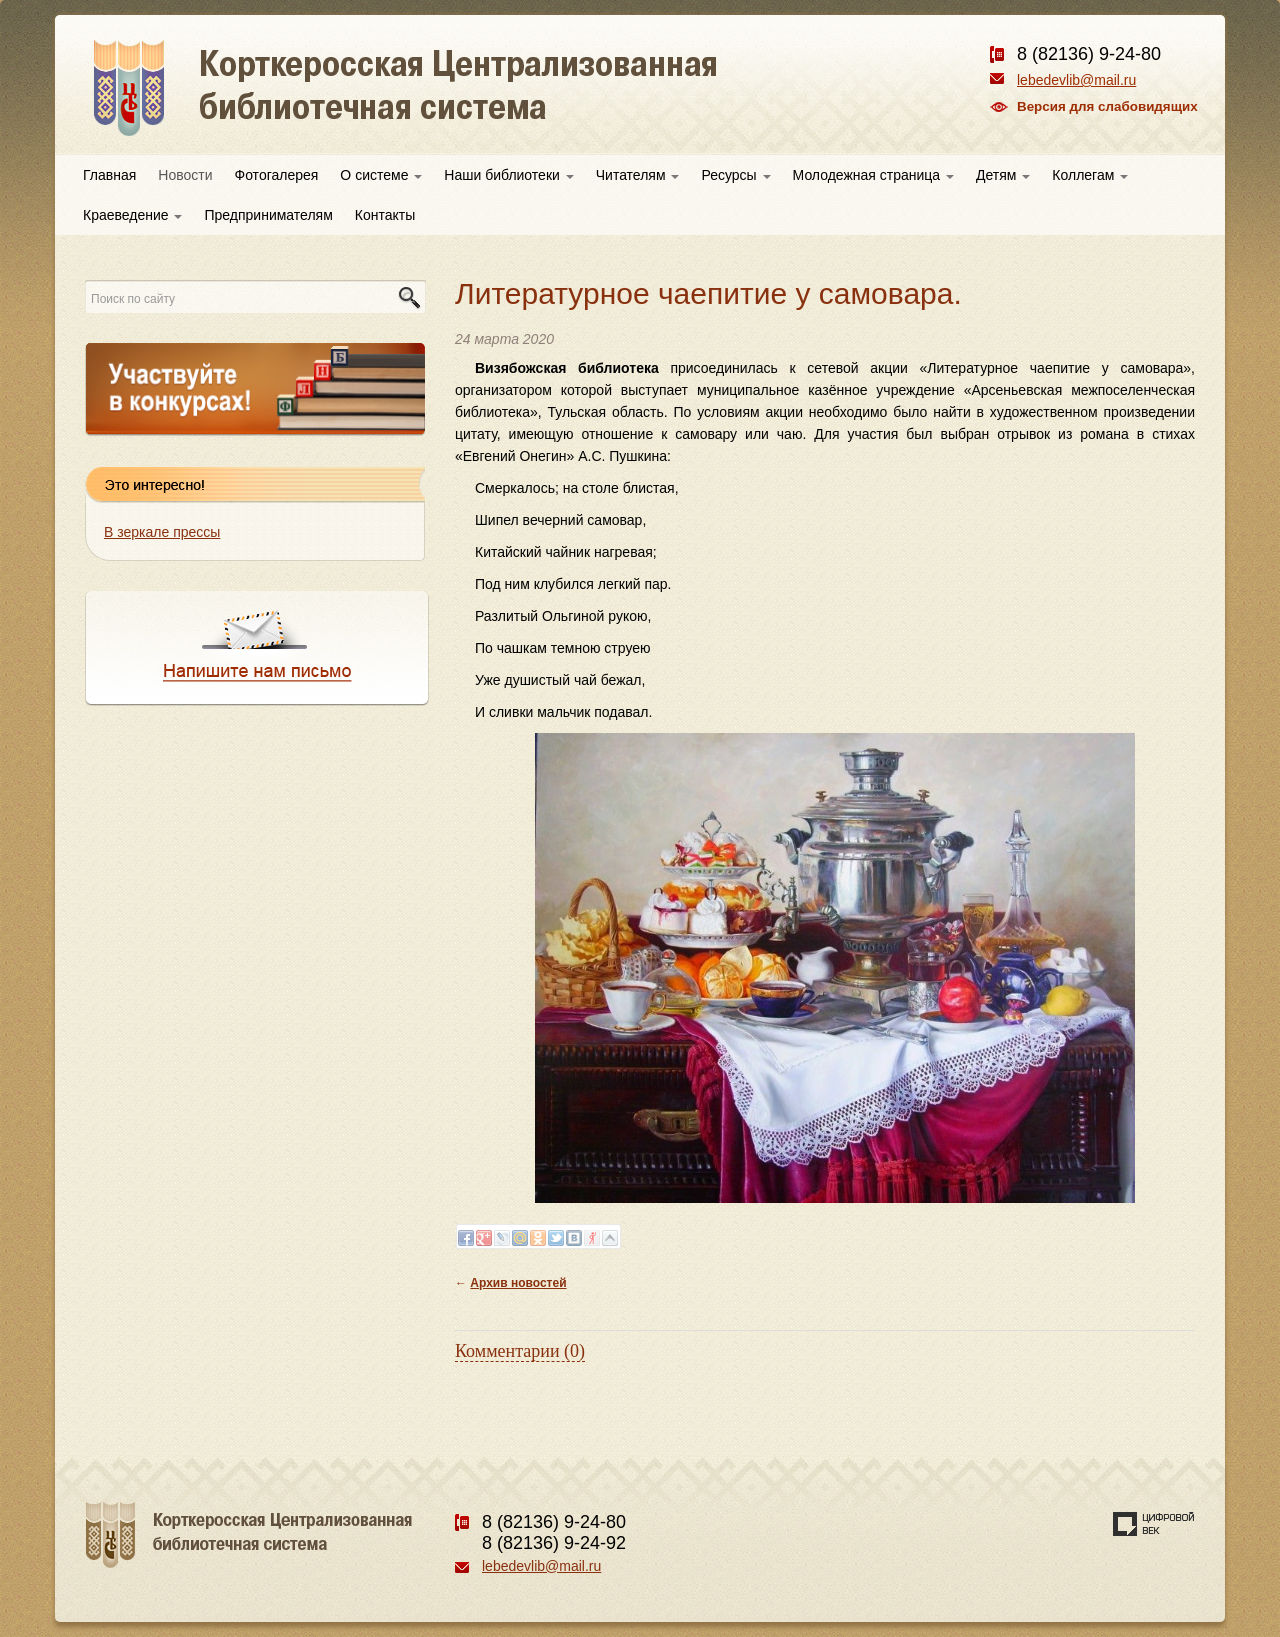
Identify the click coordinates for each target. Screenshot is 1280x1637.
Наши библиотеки (508, 175)
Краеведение (132, 215)
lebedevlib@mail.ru (1076, 80)
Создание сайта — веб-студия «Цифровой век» (1154, 1524)
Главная (109, 175)
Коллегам (1090, 175)
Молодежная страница (873, 175)
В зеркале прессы (162, 532)
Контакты (385, 215)
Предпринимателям (268, 215)
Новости (185, 175)
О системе (381, 175)
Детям (1003, 175)
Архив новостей (518, 1283)
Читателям (638, 175)
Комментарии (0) (520, 1351)
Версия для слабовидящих (1107, 106)
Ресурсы (735, 175)
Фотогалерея (277, 175)
